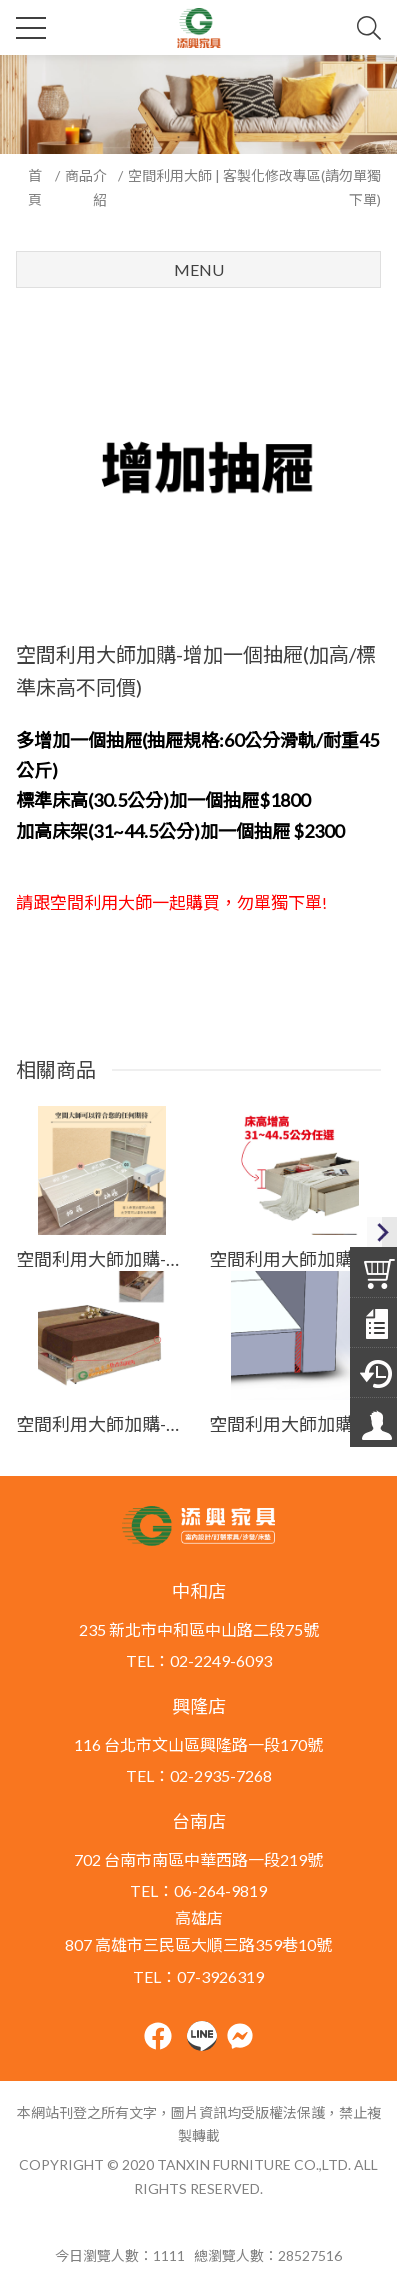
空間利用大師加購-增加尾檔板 (102, 1424)
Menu (199, 269)
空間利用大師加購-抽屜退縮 (102, 1259)
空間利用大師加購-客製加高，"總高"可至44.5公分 (295, 1259)
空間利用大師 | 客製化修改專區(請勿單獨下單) (254, 187)
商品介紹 (86, 187)
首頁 (35, 187)
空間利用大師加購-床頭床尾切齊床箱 (295, 1424)
